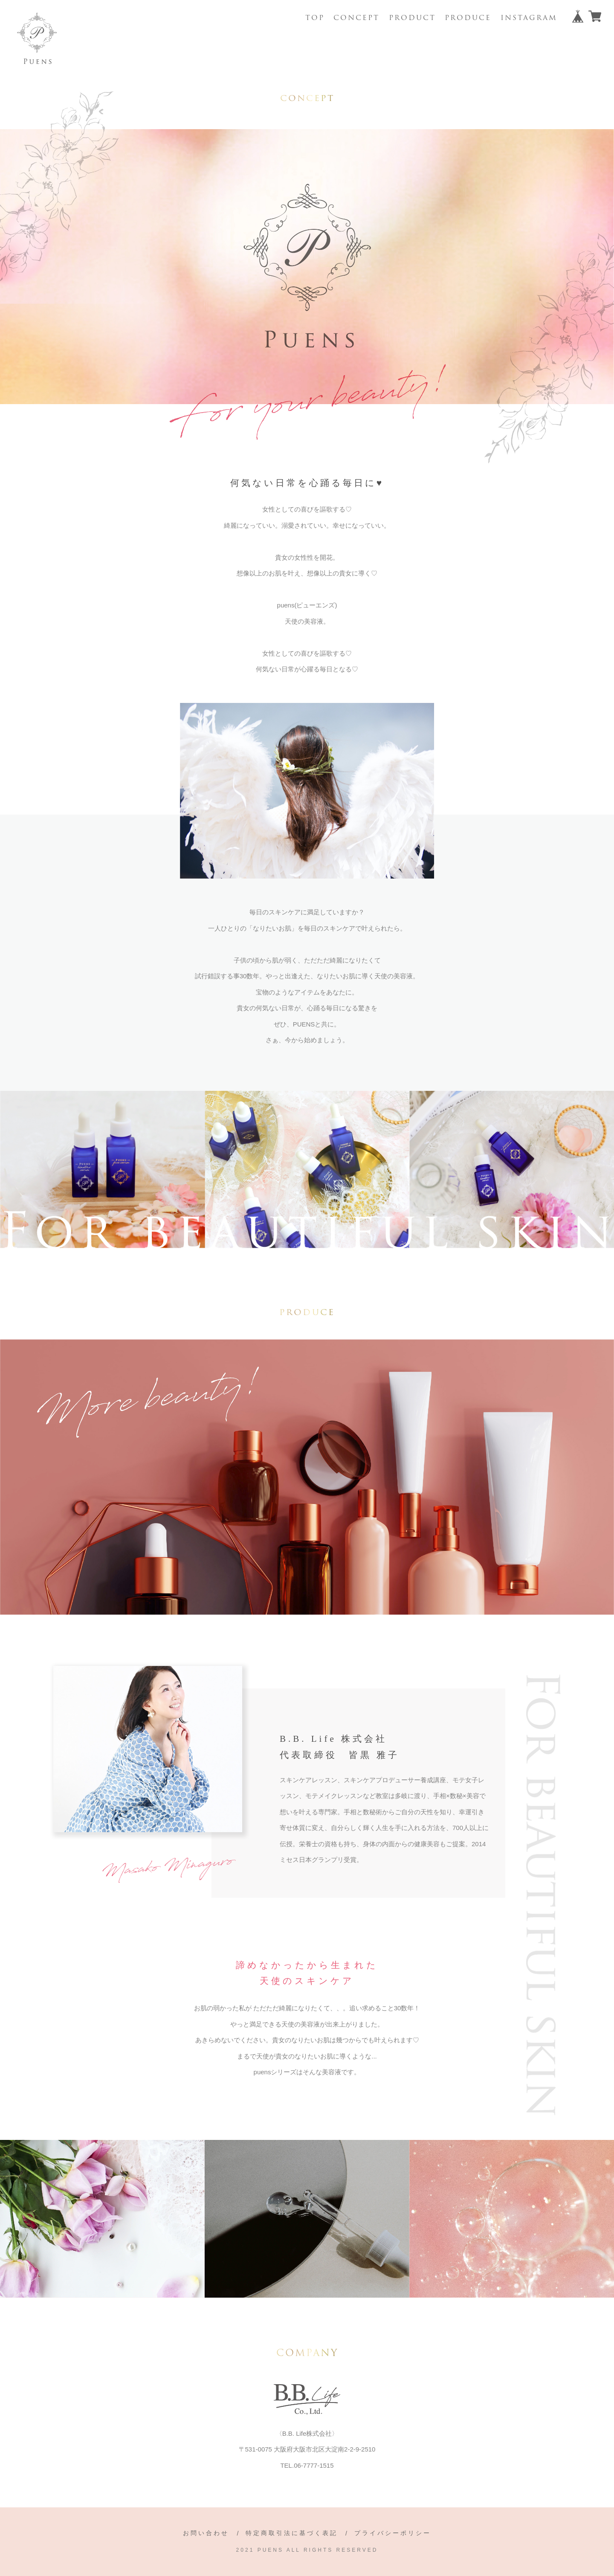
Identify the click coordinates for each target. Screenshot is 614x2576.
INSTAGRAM (529, 17)
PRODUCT (412, 17)
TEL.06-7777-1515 (306, 2465)
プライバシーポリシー (392, 2533)
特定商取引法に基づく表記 (292, 2533)
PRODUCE (468, 17)
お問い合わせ (206, 2533)
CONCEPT (356, 17)
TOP (314, 17)
